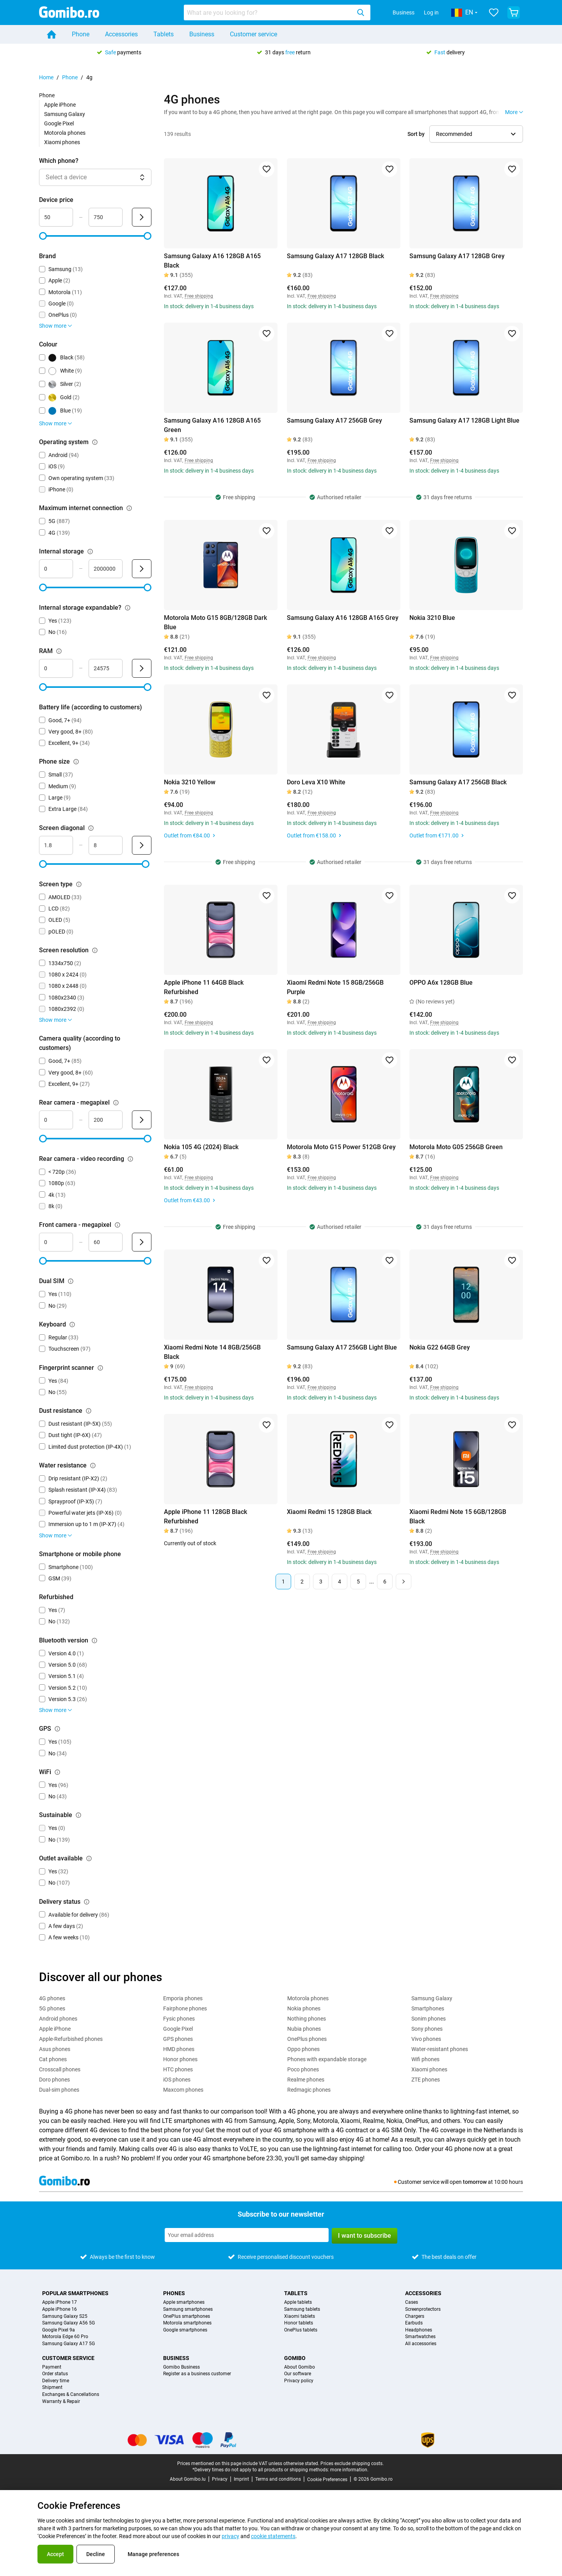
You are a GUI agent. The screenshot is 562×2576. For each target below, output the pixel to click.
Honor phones (180, 2059)
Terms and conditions (278, 2479)
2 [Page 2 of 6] (302, 1581)
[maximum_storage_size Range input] (106, 568)
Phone (80, 34)
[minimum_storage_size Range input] (56, 568)
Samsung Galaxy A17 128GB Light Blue (464, 420)
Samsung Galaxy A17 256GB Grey (334, 420)
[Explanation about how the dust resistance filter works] (88, 1411)
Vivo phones (426, 2039)
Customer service (253, 34)
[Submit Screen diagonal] (141, 845)
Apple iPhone (60, 105)
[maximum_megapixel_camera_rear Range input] (106, 1119)
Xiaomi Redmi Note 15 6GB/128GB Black (457, 1516)
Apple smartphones (184, 2302)
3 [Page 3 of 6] (320, 1581)
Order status (55, 2373)
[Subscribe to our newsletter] (247, 2235)
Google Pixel (59, 123)
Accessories (121, 34)
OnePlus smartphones (186, 2316)
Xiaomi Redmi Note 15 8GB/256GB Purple (335, 987)
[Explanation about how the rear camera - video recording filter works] (130, 1159)
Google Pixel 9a (58, 2330)
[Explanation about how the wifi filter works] (57, 1772)
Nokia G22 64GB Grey (439, 1347)
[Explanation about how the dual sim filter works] (71, 1281)
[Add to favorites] (266, 169)
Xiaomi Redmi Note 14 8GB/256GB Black (212, 1352)
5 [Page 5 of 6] (358, 1581)
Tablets (163, 34)
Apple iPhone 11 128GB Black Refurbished (205, 1516)
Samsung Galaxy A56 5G (68, 2323)
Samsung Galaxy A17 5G (68, 2343)
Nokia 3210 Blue (432, 617)
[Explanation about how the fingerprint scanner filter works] (100, 1368)
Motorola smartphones (187, 2323)
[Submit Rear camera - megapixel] (141, 1119)
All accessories (420, 2343)
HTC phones (178, 2069)
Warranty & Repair (61, 2401)
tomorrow (475, 2182)
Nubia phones (304, 2029)
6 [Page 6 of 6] (384, 1581)
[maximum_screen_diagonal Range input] (106, 845)
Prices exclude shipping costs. (352, 2463)
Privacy (220, 2479)
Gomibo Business (181, 2367)
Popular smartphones (75, 2293)
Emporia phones (183, 1998)
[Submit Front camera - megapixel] (141, 1242)
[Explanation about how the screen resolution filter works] (95, 950)
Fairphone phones (185, 2008)
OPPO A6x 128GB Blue (441, 982)
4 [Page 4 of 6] (339, 1581)
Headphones (418, 2330)
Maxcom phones (183, 2090)
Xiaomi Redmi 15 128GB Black (329, 1512)
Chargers (414, 2316)
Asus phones (54, 2049)
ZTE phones (425, 2079)
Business (403, 12)
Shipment (52, 2387)
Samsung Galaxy (64, 114)
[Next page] (403, 1581)
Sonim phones (428, 2018)
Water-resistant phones (439, 2049)
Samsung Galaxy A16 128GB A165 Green (212, 425)
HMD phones (178, 2049)
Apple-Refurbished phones (71, 2039)
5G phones (52, 2008)
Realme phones (305, 2079)
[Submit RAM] (141, 668)
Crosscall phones (59, 2069)
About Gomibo (299, 2367)
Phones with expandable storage (326, 2059)
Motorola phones (64, 133)
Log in (431, 12)
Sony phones (427, 2029)
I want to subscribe (364, 2235)
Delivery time (55, 2380)
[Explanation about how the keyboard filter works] (72, 1324)
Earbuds (414, 2323)
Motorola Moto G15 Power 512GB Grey (341, 1147)
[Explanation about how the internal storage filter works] (90, 551)
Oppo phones (303, 2049)
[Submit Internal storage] (141, 568)
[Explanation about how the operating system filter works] (95, 442)
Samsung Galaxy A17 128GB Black (335, 256)
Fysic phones (179, 2018)
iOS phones (176, 2079)
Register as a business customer (197, 2373)
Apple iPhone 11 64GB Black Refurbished (204, 987)
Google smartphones (185, 2330)
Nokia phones (303, 2008)
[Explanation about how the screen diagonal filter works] (91, 828)
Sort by (416, 134)
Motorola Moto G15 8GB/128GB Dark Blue (215, 622)
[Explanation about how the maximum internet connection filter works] (129, 508)
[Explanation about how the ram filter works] (59, 651)
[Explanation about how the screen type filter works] (79, 884)
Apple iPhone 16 (59, 2309)
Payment (51, 2367)
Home (46, 77)
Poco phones (303, 2069)
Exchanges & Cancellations (70, 2394)
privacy (230, 2536)
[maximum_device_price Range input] (106, 217)
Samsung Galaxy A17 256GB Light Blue (342, 1347)
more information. (349, 2469)
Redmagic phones (309, 2090)
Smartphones (427, 2008)
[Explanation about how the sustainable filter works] (78, 1815)
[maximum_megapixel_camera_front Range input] (106, 1242)
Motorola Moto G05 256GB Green (456, 1147)
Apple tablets (298, 2302)
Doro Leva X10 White (316, 782)
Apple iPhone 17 (59, 2302)
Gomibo (295, 2358)
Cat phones (53, 2059)
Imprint (241, 2479)
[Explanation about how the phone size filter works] (76, 762)
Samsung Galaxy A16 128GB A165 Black (212, 260)
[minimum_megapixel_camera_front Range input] (56, 1242)
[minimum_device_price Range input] (56, 217)
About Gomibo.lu (188, 2479)
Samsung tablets (302, 2309)
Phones (174, 2293)
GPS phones (178, 2039)
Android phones (58, 2018)
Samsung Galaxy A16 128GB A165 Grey (342, 617)
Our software (297, 2373)
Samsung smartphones (188, 2309)
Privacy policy (298, 2380)
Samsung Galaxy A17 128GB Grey (457, 256)
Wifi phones (425, 2059)
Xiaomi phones (62, 142)
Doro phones (54, 2079)
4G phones (52, 1998)
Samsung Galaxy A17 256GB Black (458, 782)
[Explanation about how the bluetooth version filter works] (94, 1640)
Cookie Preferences (327, 2479)
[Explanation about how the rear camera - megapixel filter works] (116, 1103)
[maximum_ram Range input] (106, 668)
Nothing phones (306, 2018)
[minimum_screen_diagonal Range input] (56, 845)
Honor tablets (298, 2323)
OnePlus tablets (300, 2330)
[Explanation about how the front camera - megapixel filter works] (117, 1225)
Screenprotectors (423, 2309)
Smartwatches (420, 2336)
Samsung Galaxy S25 (64, 2316)
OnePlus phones (307, 2039)
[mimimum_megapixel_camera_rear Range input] (56, 1119)
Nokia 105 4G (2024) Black (201, 1147)
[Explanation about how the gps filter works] (57, 1729)
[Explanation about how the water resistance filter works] (93, 1465)
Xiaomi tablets (299, 2316)
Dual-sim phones (59, 2090)
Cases (411, 2302)
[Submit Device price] (141, 217)
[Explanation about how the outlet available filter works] (89, 1858)
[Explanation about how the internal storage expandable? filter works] (127, 608)
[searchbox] (269, 12)
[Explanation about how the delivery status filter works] (87, 1902)
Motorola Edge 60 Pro (65, 2336)
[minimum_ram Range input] (56, 668)
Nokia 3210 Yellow (189, 782)
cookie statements (273, 2536)
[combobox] (277, 12)
